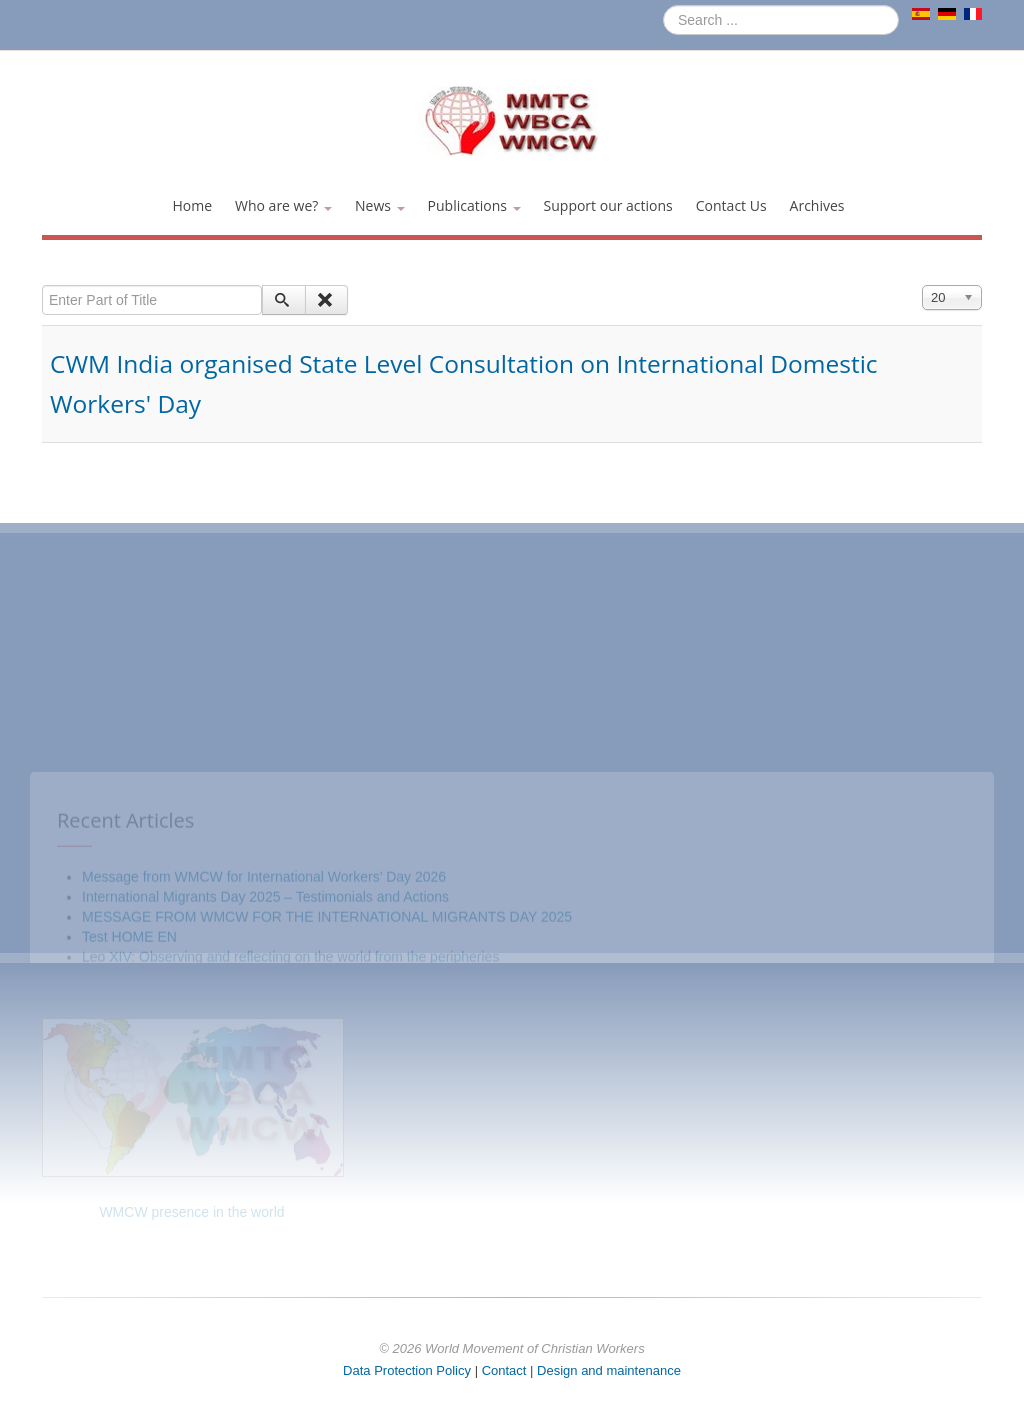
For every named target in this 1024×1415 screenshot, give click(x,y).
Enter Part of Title (42, 285)
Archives (817, 205)
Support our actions (608, 205)
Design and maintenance (609, 1370)
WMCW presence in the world (191, 1212)
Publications (474, 205)
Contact (504, 1370)
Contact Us (731, 205)
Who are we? (283, 205)
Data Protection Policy (407, 1370)
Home (192, 205)
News (380, 205)
